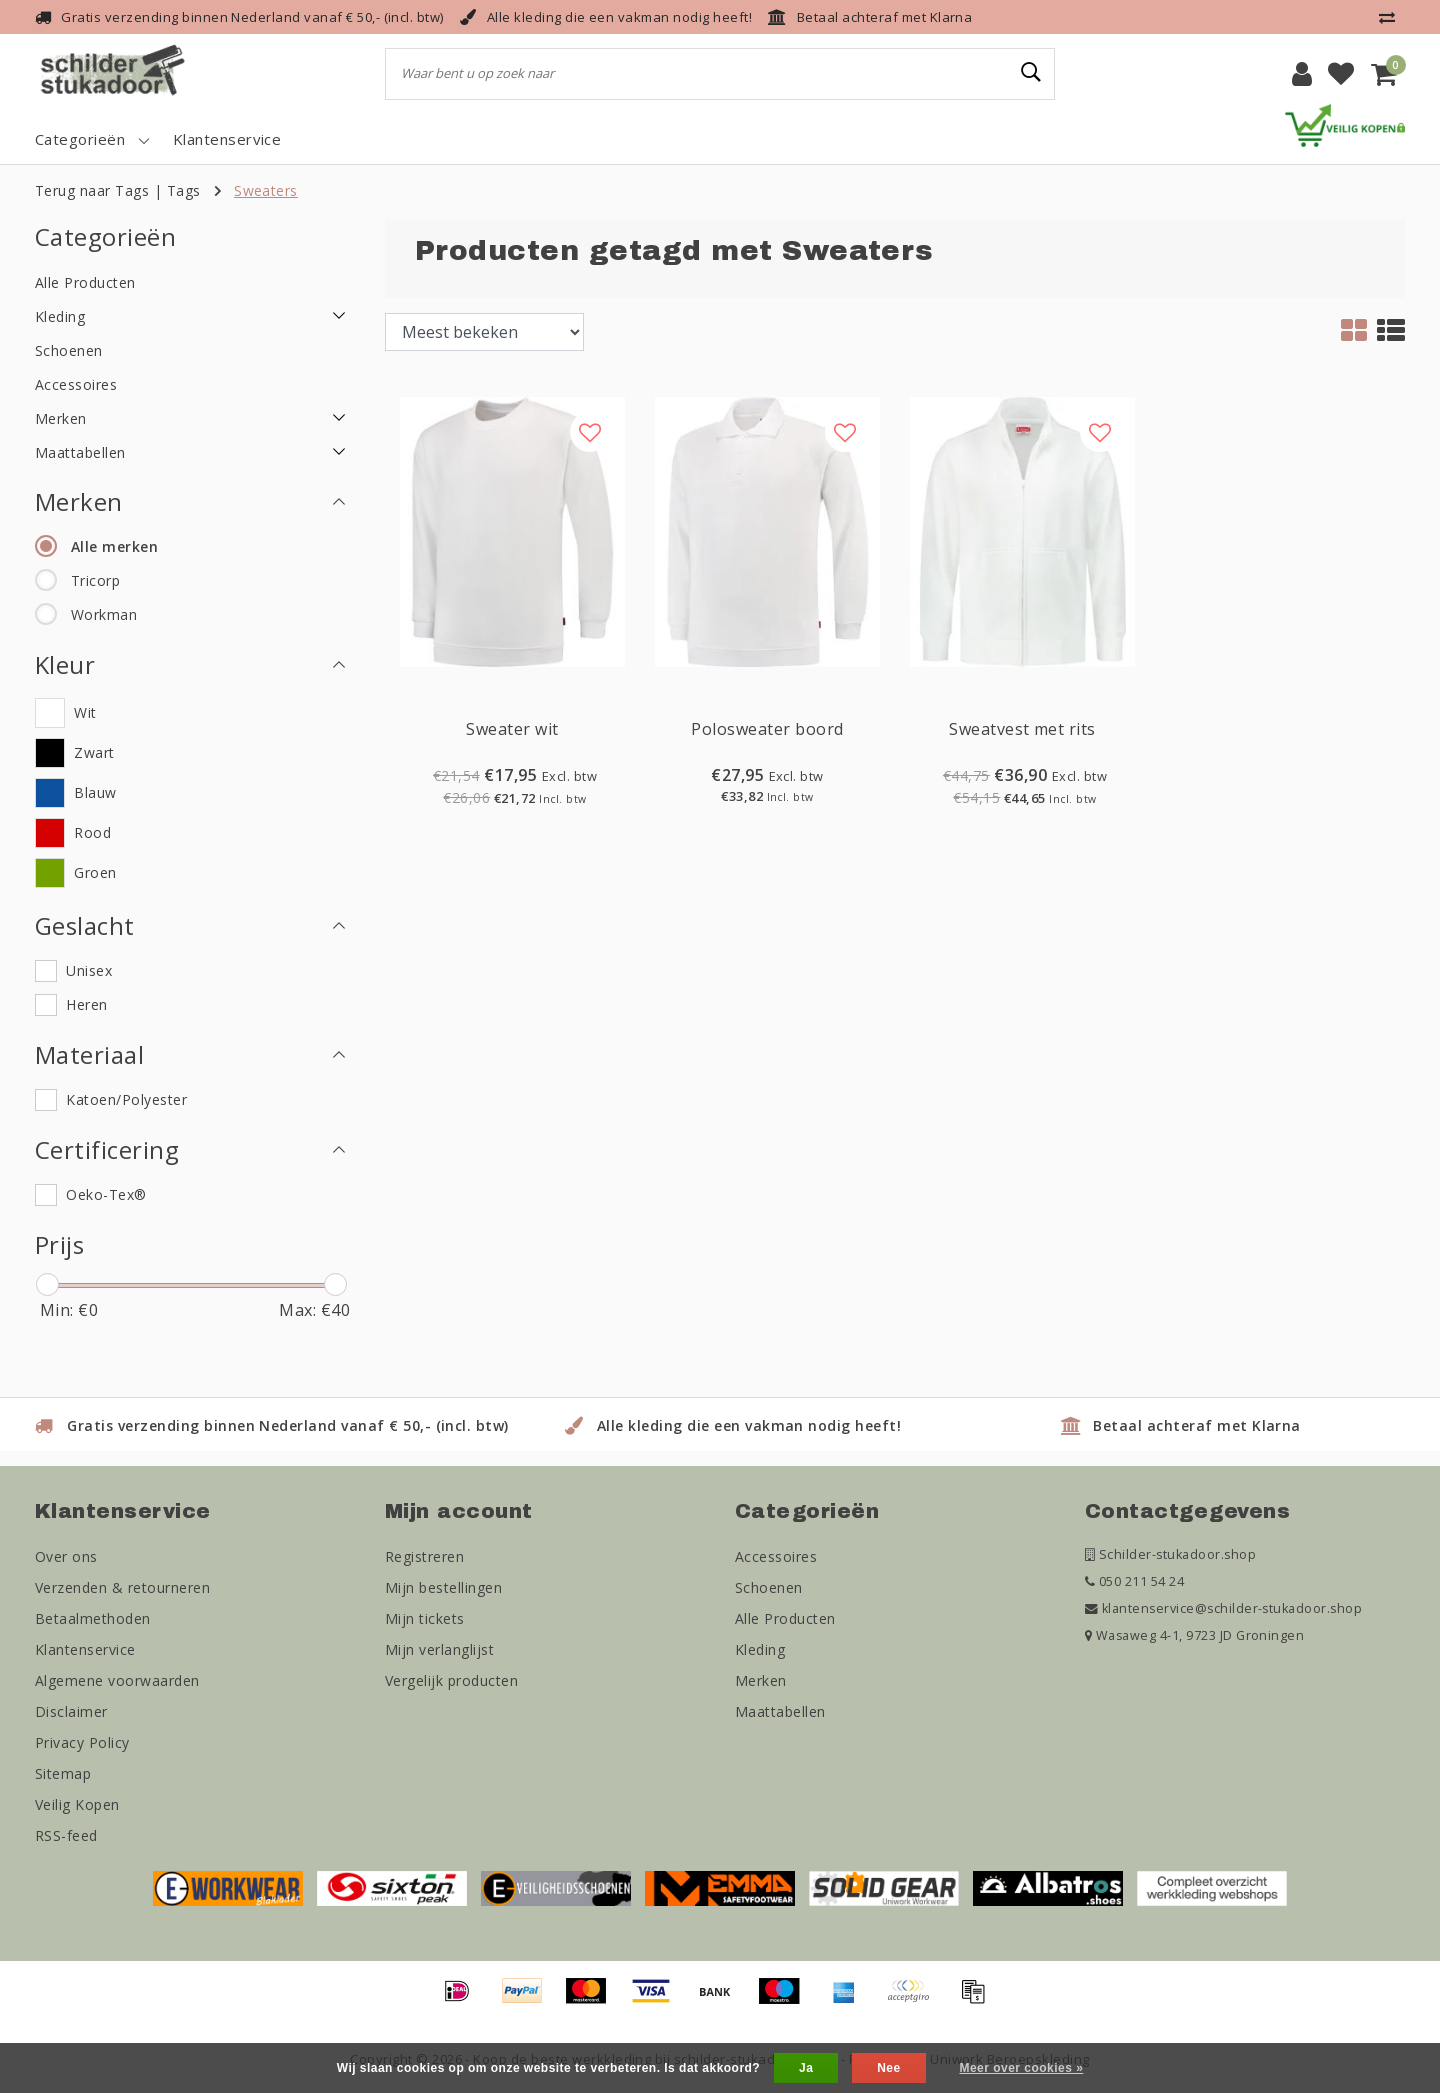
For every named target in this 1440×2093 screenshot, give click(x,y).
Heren (86, 1004)
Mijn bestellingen (443, 1587)
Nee (888, 2068)
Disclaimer (71, 1711)
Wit (85, 712)
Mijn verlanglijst (439, 1649)
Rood (92, 832)
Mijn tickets (425, 1618)
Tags (184, 190)
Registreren (424, 1556)
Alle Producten (785, 1618)
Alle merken (114, 546)
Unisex (89, 970)
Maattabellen (780, 1711)
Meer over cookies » (1021, 2068)
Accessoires (776, 1556)
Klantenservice (85, 1649)
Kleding (760, 1649)
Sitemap (63, 1773)
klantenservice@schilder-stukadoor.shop (1223, 1608)
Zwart (94, 752)
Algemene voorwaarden (117, 1680)
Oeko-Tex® (106, 1194)
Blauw (95, 792)
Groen (95, 872)
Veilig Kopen (77, 1804)
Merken (761, 1680)
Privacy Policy (82, 1742)
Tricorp (95, 580)
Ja (806, 2068)
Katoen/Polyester (126, 1099)
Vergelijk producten (451, 1680)
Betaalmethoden (93, 1618)
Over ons (66, 1556)
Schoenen (769, 1587)
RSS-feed (66, 1835)
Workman (104, 614)
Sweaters (266, 190)
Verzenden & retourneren (122, 1587)
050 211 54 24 (1134, 1581)
